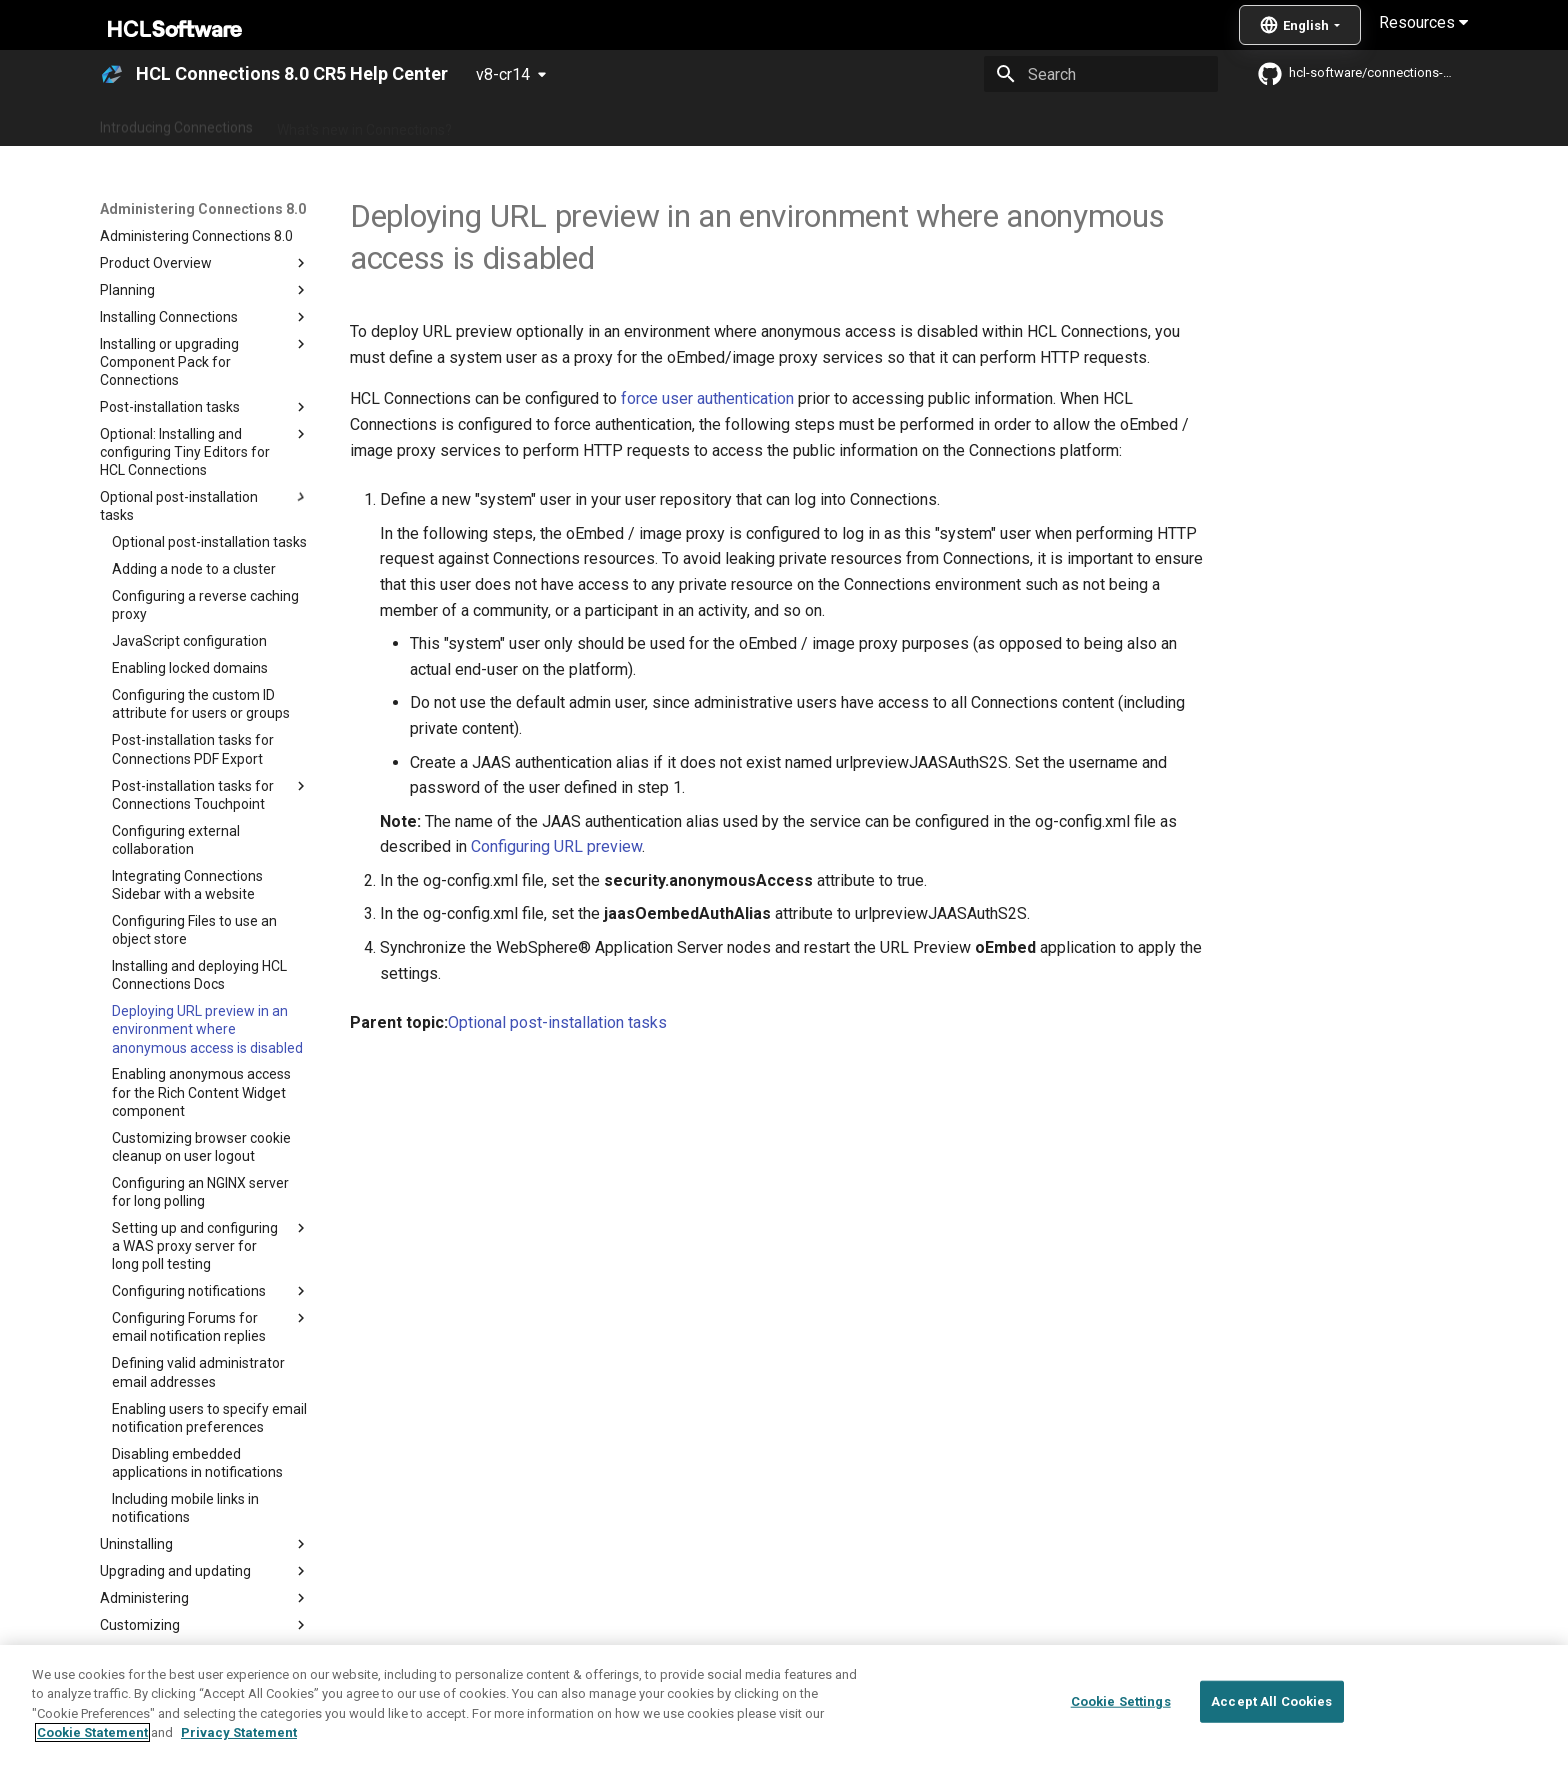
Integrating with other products (953, 123)
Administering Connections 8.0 (572, 123)
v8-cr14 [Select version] (503, 74)
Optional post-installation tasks (557, 1022)
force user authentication (707, 398)
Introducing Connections (176, 123)
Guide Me (1104, 123)
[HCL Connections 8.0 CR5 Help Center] (112, 74)
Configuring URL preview (556, 846)
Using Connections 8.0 (762, 123)
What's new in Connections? (364, 123)
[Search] (1101, 74)
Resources (1423, 22)
